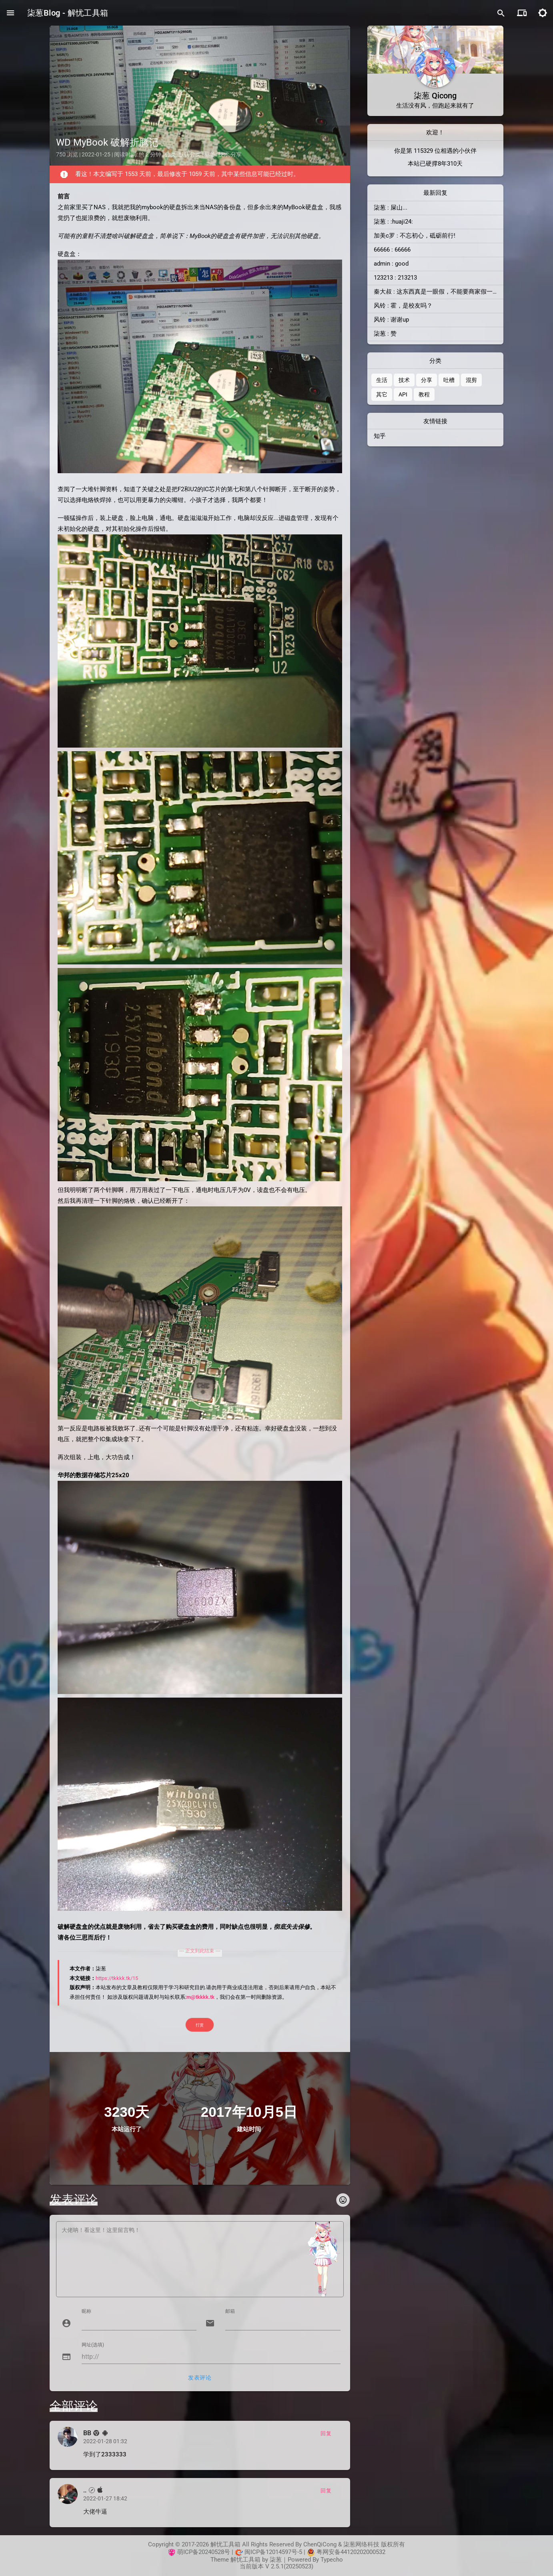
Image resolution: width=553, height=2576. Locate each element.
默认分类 (189, 154)
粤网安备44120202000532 (351, 2552)
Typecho (332, 2559)
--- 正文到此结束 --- (199, 1951)
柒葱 (276, 2559)
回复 (326, 2433)
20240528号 (214, 2552)
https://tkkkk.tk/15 (117, 1978)
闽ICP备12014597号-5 (273, 2552)
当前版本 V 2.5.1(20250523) (276, 2566)
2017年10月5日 (249, 2112)
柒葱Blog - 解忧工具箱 (67, 13)
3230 (119, 2112)
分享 (236, 154)
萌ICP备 (187, 2552)
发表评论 (199, 2377)
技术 (223, 154)
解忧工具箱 (245, 2559)
